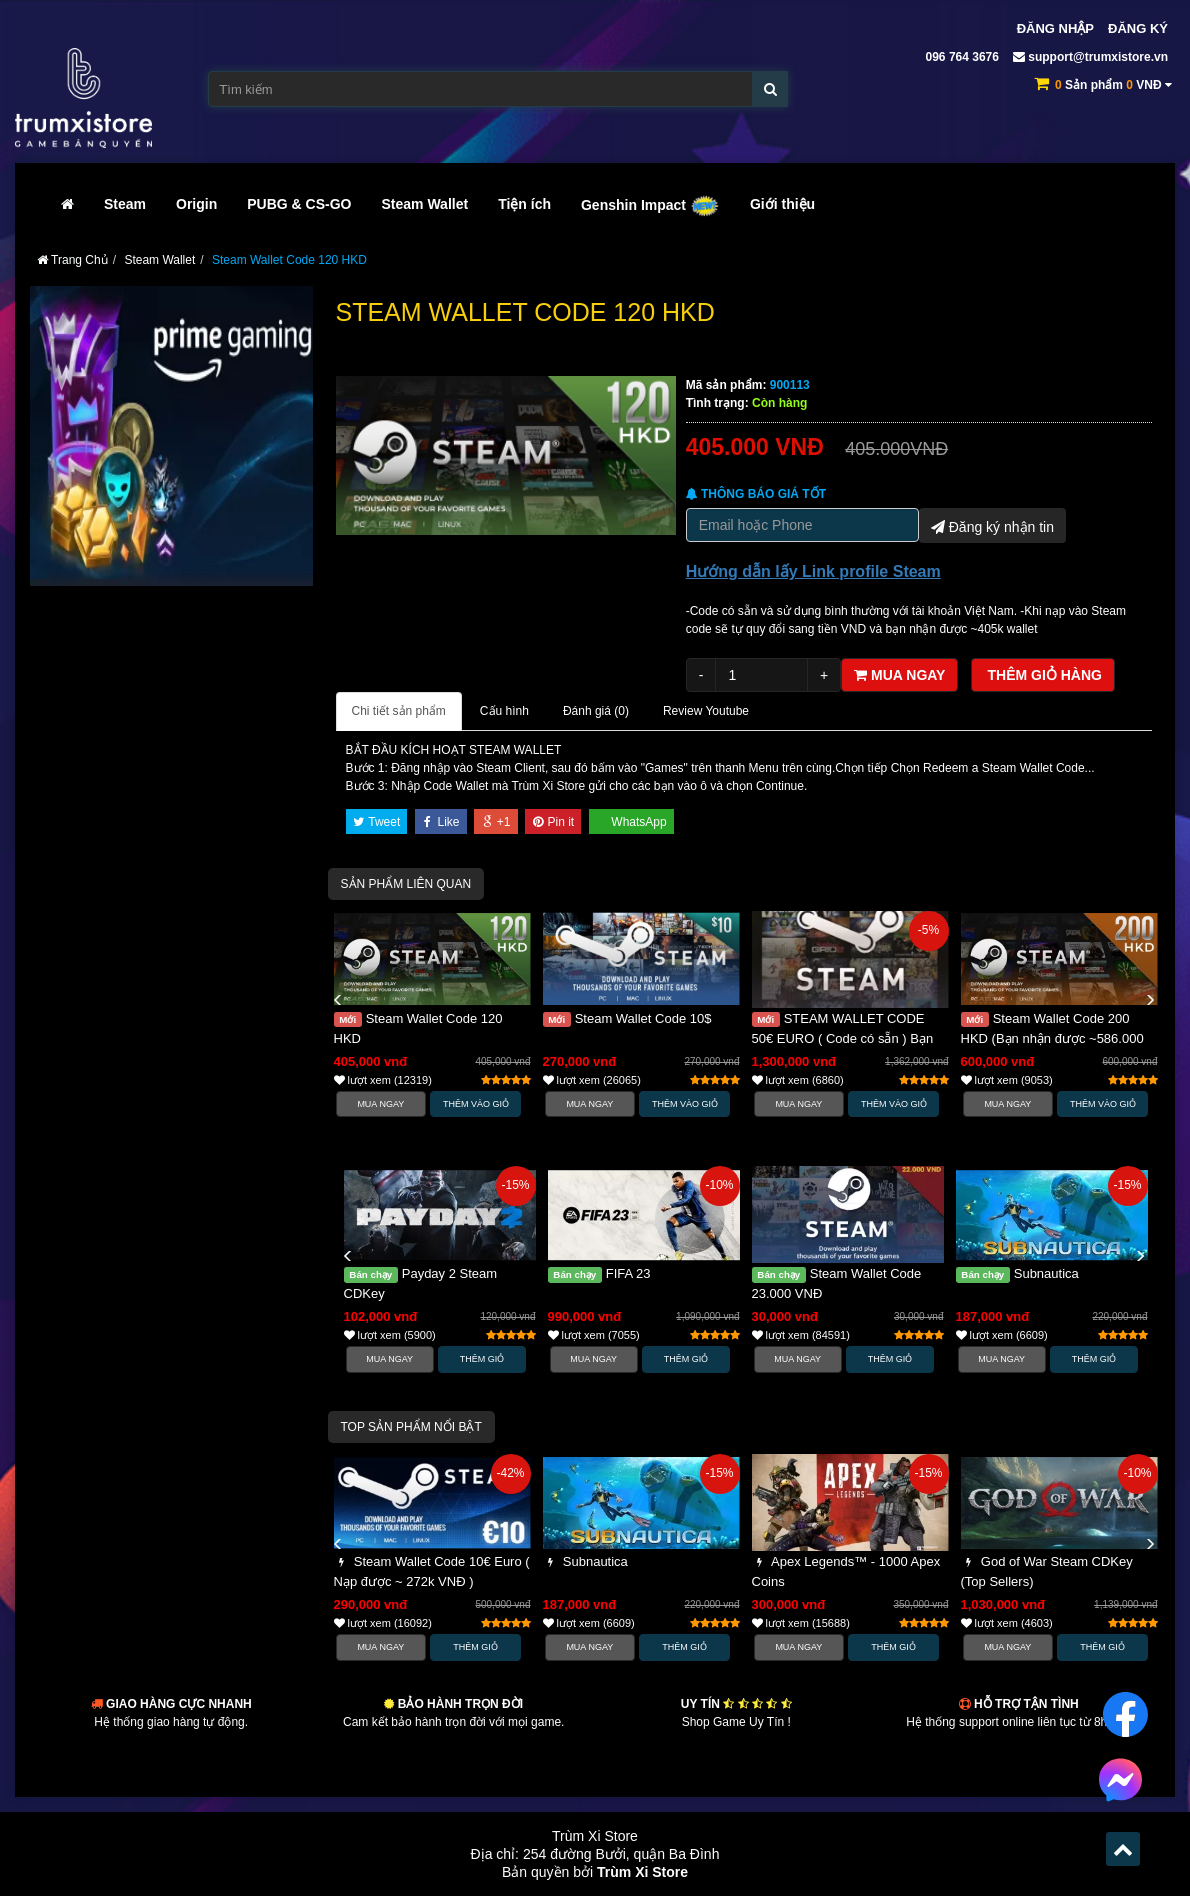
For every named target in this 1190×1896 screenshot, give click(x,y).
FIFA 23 (599, 1273)
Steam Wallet (425, 204)
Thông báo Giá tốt (756, 494)
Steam (125, 204)
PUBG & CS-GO (299, 204)
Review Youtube (706, 711)
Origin (196, 204)
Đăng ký (1138, 28)
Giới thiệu (782, 204)
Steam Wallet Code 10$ (627, 1018)
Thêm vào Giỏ (476, 1104)
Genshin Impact (650, 205)
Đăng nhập (1055, 28)
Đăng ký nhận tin (992, 525)
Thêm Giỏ (482, 1359)
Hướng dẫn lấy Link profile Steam (813, 571)
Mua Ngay (380, 1104)
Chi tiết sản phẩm (399, 711)
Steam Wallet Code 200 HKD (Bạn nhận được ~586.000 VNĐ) (1052, 1038)
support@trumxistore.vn (1090, 57)
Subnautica (1017, 1273)
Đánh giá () (596, 711)
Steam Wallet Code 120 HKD (289, 260)
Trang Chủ (72, 260)
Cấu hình (504, 711)
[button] (338, 1001)
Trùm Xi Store (642, 1872)
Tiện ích (524, 204)
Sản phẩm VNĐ (1113, 85)
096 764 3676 (960, 57)
